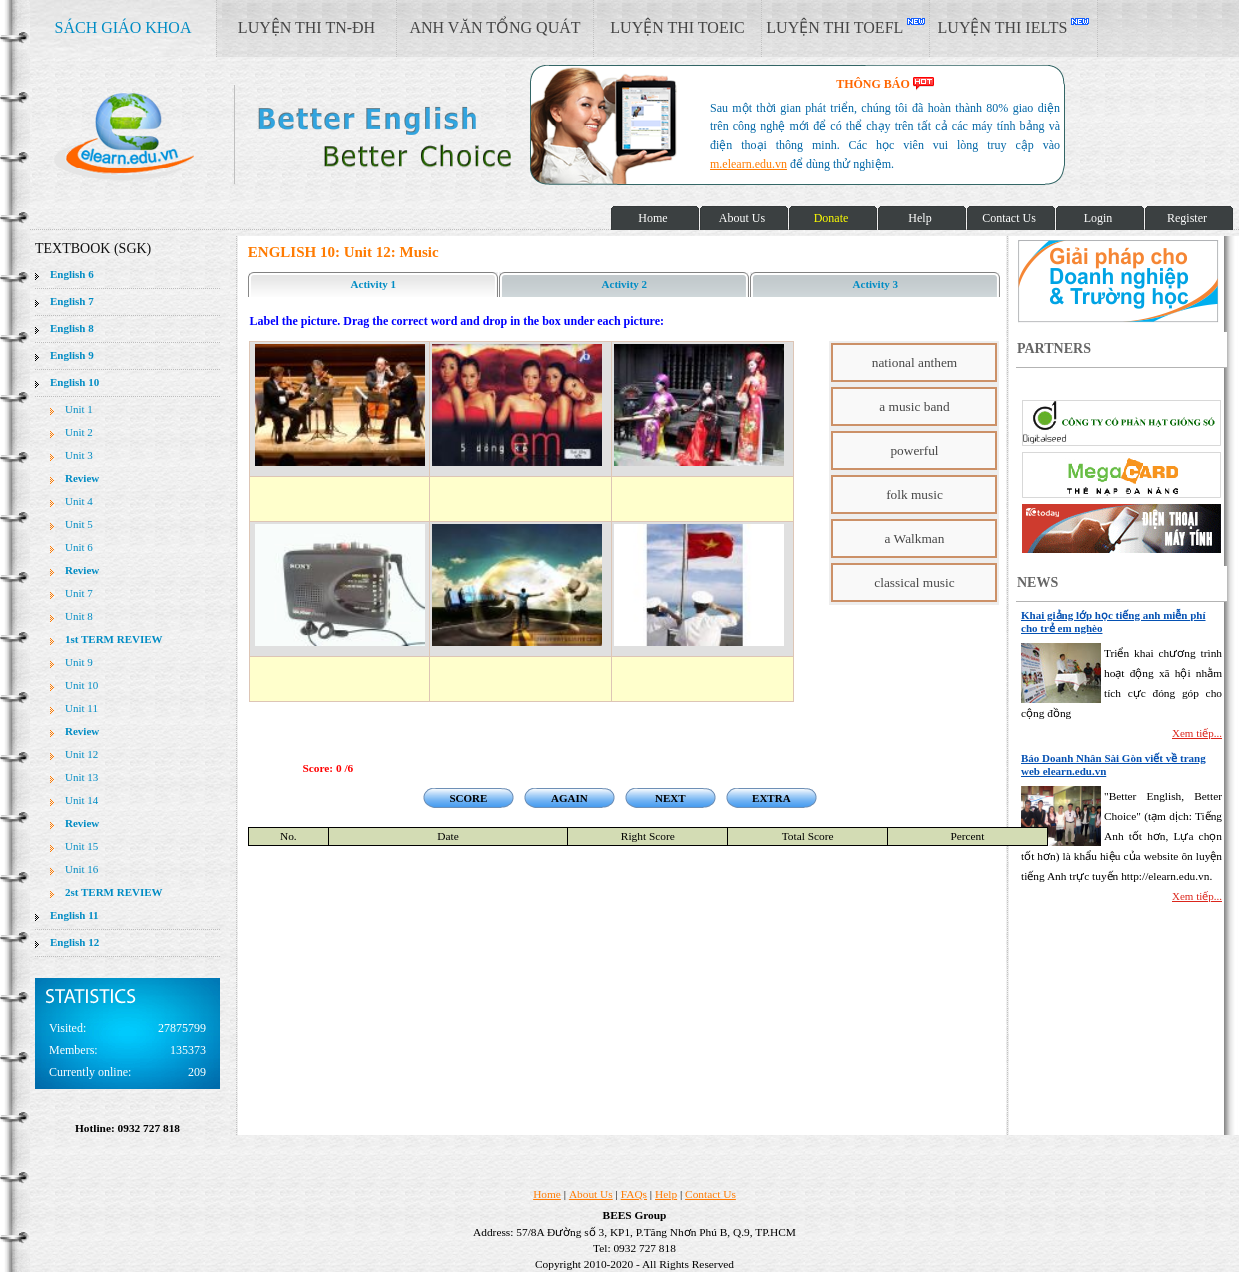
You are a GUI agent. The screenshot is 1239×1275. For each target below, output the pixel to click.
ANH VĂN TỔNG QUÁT (494, 27)
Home (547, 1194)
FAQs (634, 1194)
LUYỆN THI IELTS (1014, 27)
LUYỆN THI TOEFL (845, 27)
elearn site (317, 135)
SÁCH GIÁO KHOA (123, 27)
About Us (591, 1194)
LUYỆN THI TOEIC (677, 27)
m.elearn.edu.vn (748, 164)
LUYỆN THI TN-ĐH (306, 27)
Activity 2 (625, 284)
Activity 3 (876, 284)
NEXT (670, 798)
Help (666, 1194)
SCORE (468, 798)
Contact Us (710, 1194)
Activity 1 (374, 284)
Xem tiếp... (1197, 733)
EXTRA (771, 798)
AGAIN (569, 798)
